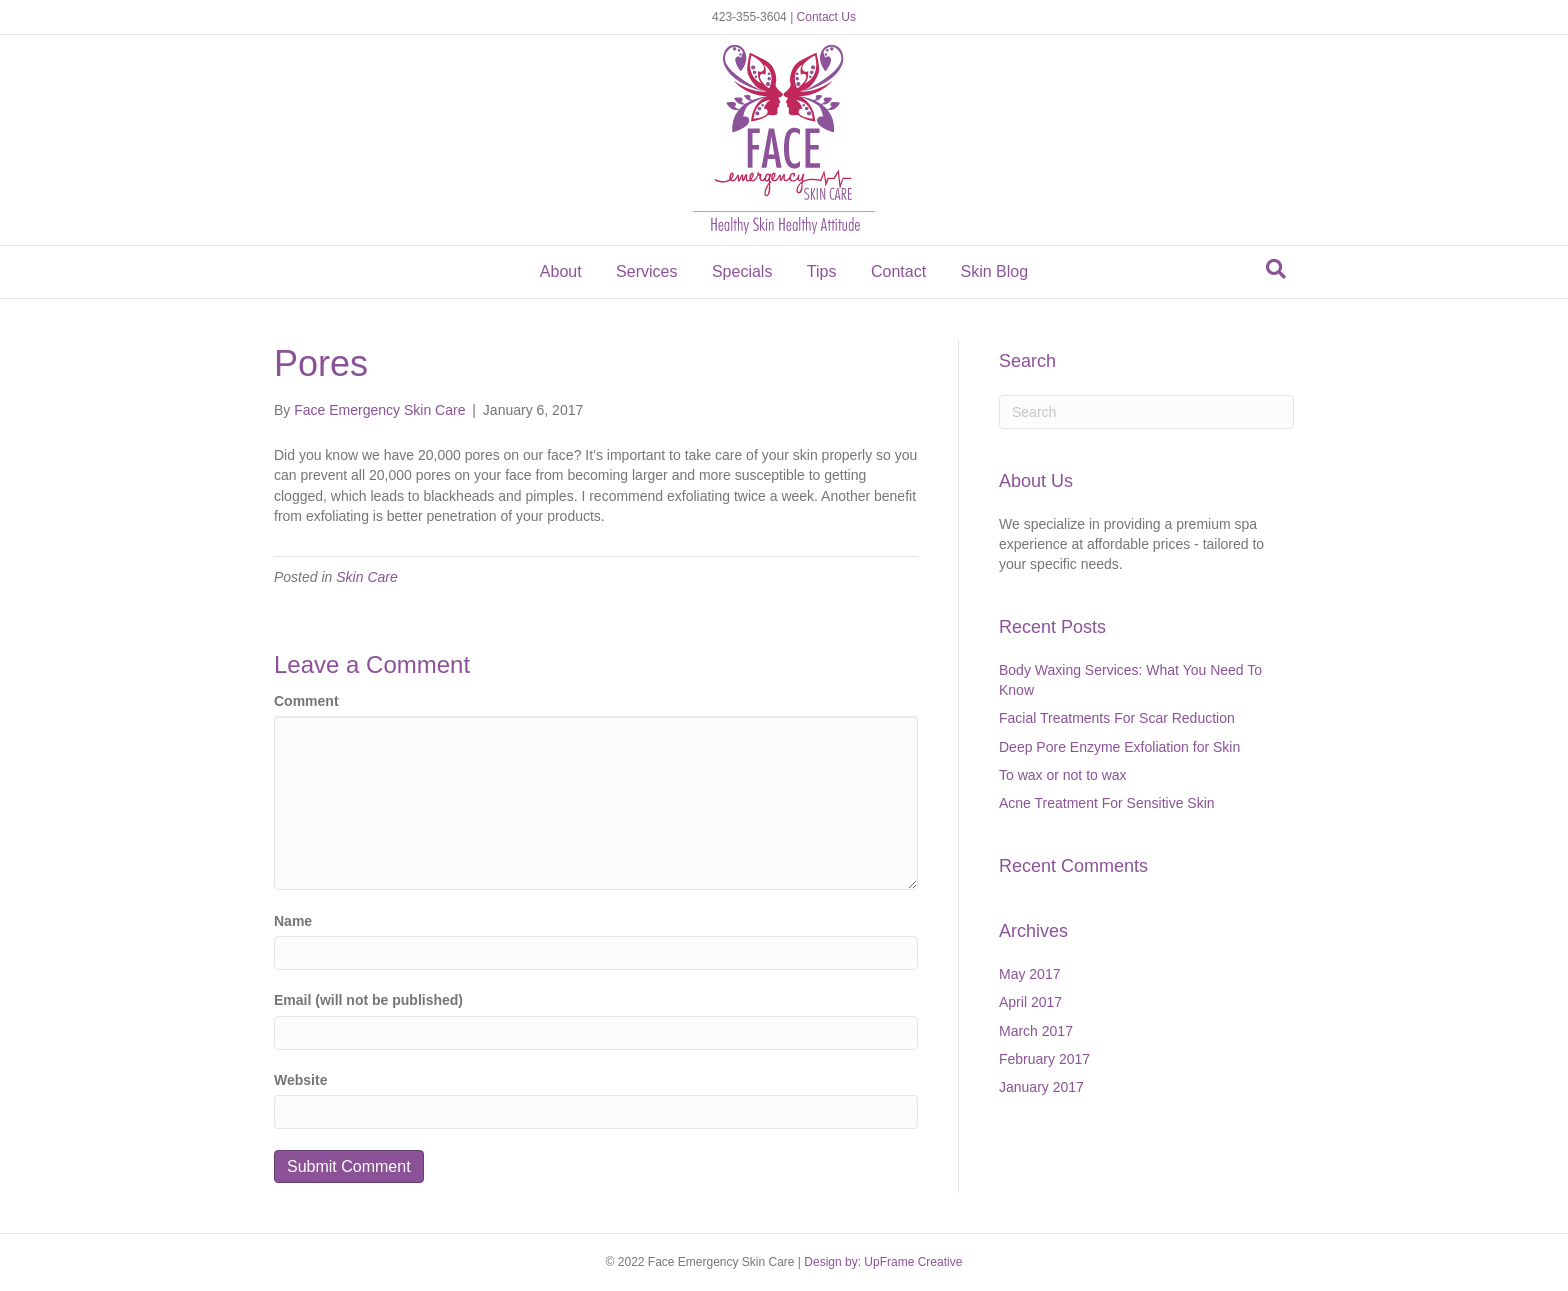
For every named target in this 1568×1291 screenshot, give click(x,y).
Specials (742, 271)
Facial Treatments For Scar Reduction (1117, 718)
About (561, 271)
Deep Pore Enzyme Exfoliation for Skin (1119, 747)
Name (293, 921)
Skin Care (366, 577)
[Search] (1276, 269)
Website (300, 1080)
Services (646, 271)
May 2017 (1029, 974)
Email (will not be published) (368, 1000)
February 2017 (1044, 1059)
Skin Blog (995, 271)
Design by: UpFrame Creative (883, 1262)
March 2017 (1036, 1031)
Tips (822, 271)
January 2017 (1041, 1087)
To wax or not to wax (1063, 775)
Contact (898, 271)
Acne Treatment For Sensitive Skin (1107, 803)
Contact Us (826, 17)
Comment (306, 701)
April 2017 (1030, 1002)
